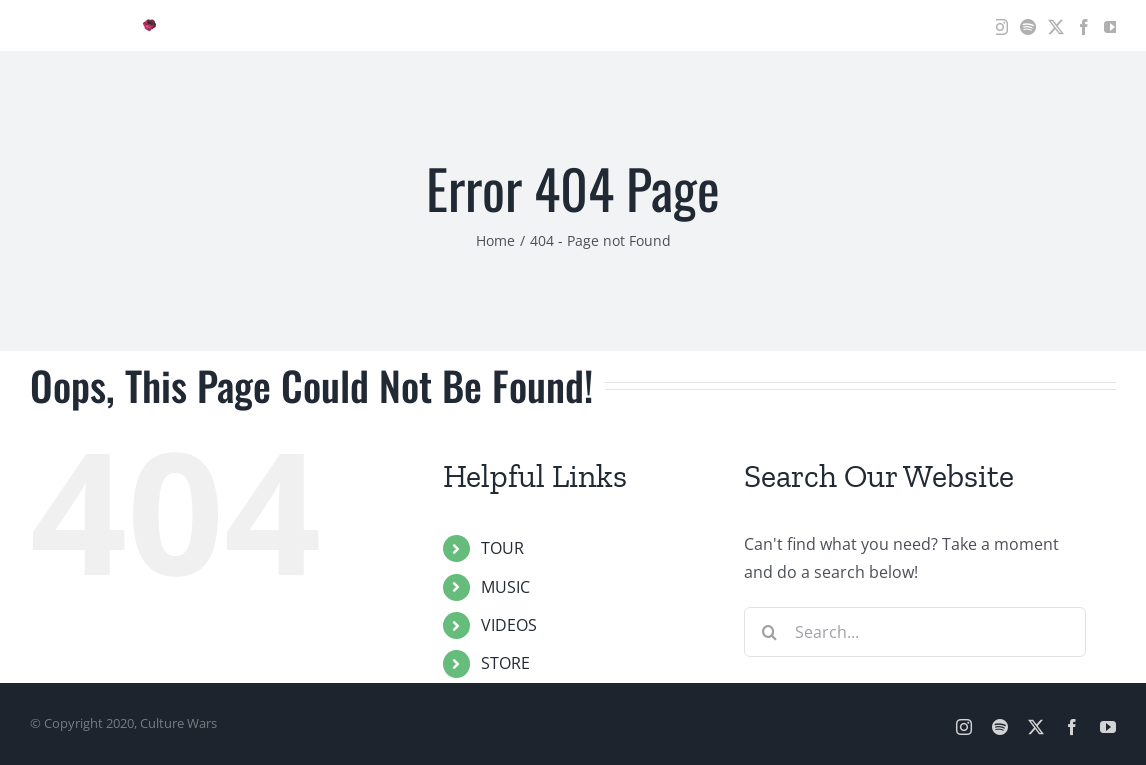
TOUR (502, 548)
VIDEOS (509, 625)
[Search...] (915, 632)
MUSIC (505, 587)
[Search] (769, 632)
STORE (505, 663)
